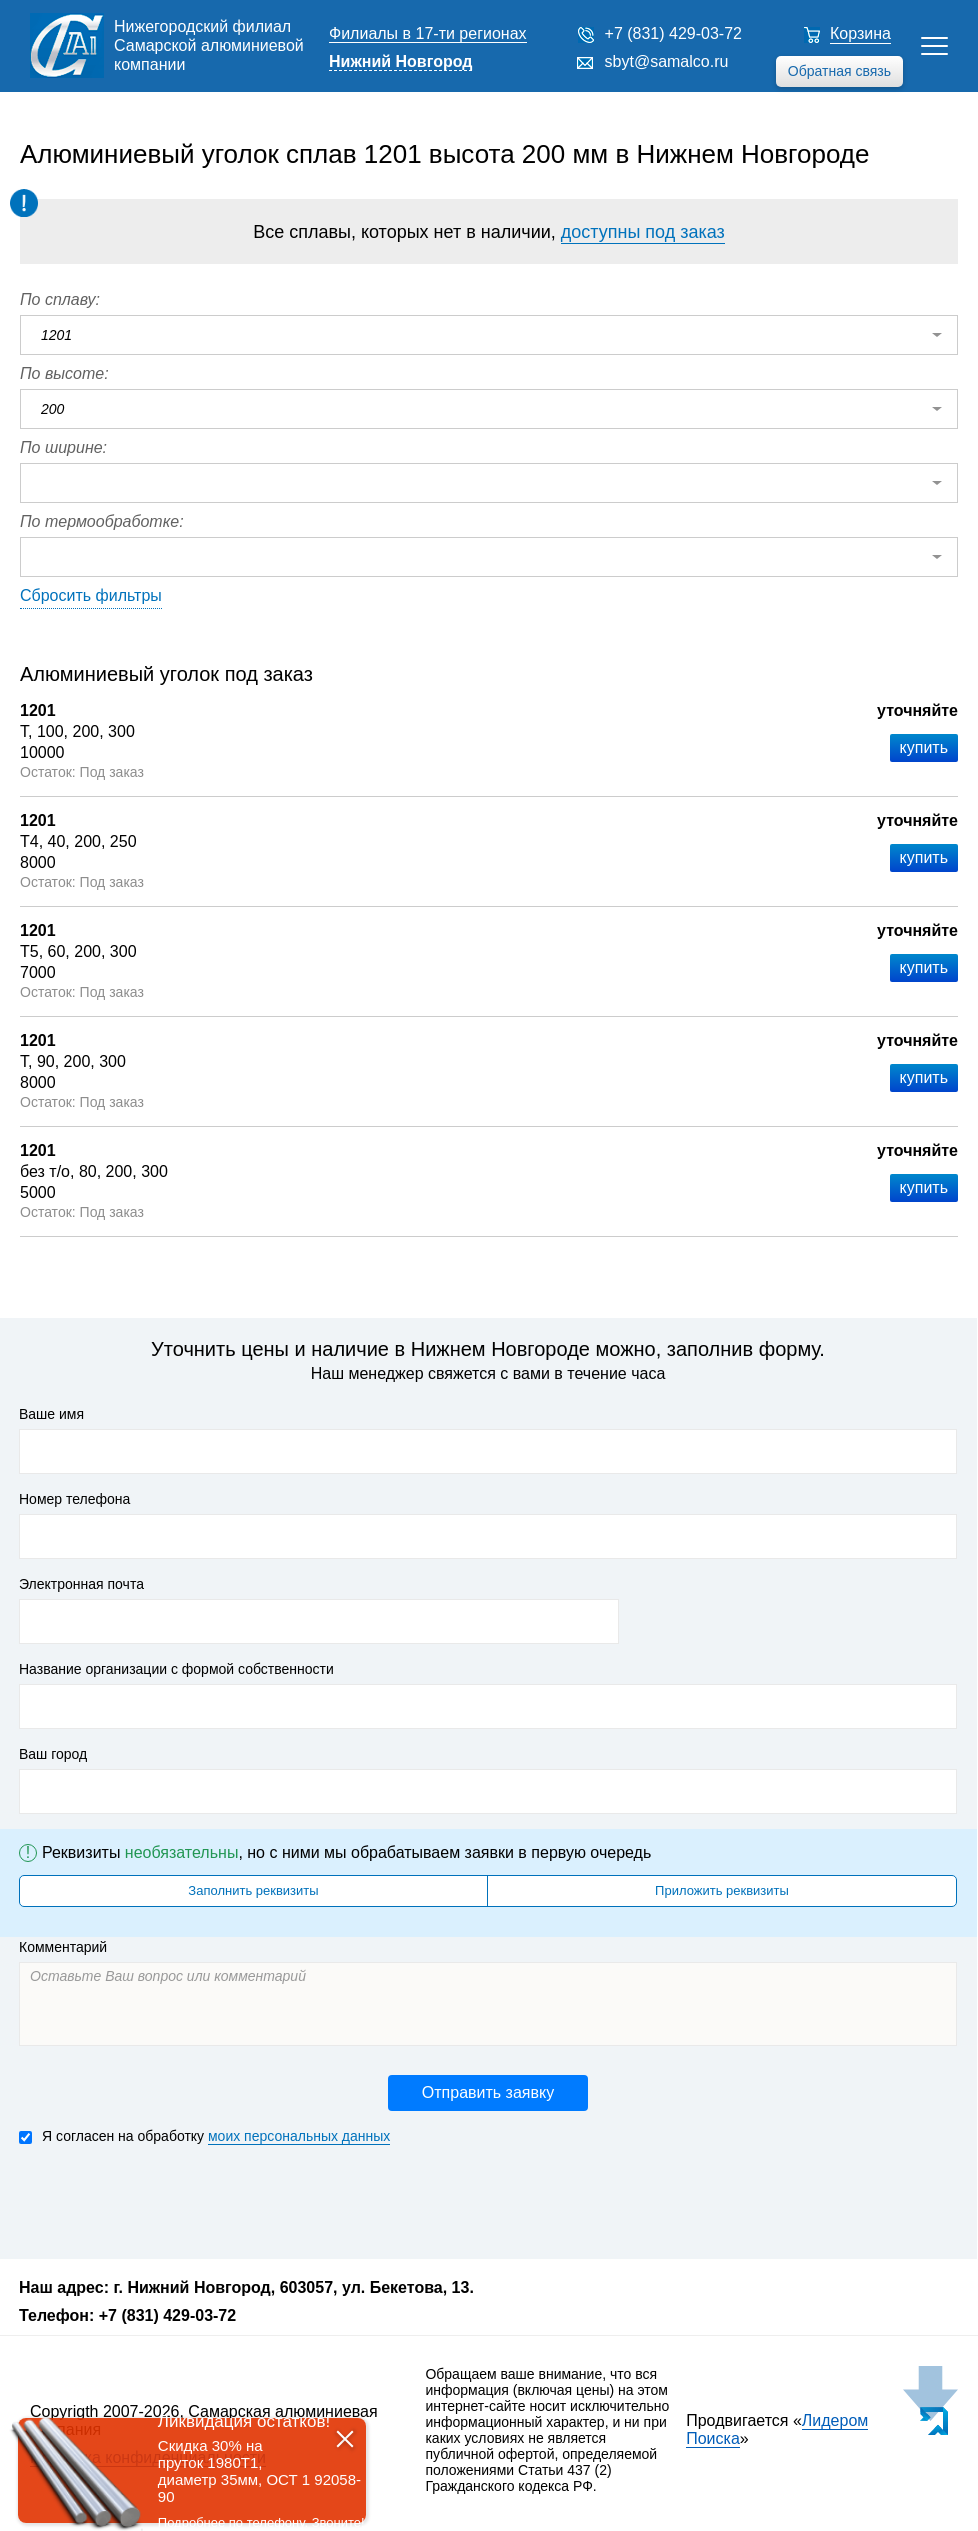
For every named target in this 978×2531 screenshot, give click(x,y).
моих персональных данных (299, 2136)
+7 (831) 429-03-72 (673, 33)
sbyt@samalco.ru (667, 61)
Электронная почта (81, 1584)
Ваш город (53, 1754)
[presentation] (171, 2200)
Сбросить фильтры (91, 595)
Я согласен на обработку (204, 2136)
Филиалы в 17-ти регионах (428, 33)
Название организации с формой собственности (176, 1669)
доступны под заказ (643, 232)
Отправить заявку (488, 2092)
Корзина (860, 33)
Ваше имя (51, 1414)
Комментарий (63, 1947)
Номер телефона (74, 1499)
